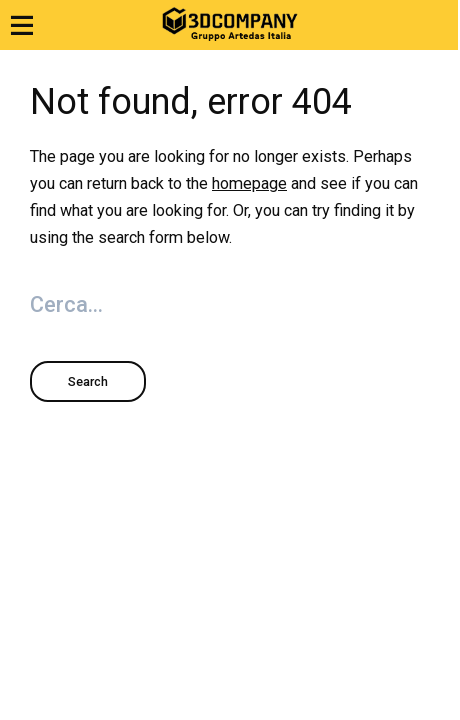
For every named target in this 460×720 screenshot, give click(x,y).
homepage (249, 183)
